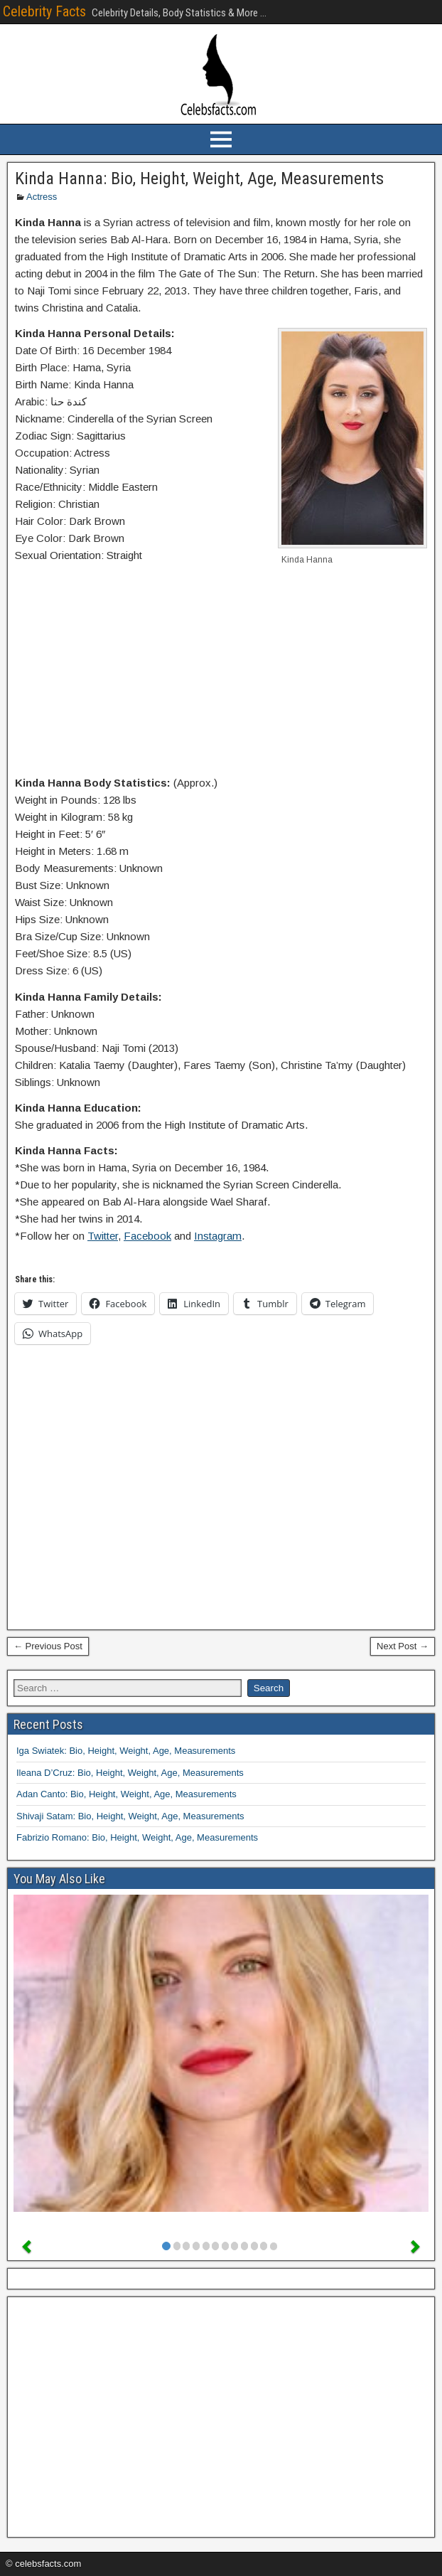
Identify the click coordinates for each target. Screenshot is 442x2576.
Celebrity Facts (44, 11)
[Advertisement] (221, 672)
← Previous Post (48, 1646)
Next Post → (402, 1646)
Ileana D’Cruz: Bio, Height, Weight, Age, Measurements (130, 1772)
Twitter (102, 1236)
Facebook (147, 1236)
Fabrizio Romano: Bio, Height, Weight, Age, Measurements (137, 1837)
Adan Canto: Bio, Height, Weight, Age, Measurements (126, 1794)
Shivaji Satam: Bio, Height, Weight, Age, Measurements (130, 1816)
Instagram (218, 1236)
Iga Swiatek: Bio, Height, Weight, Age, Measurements (125, 1750)
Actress (41, 196)
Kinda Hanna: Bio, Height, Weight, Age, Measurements (199, 178)
